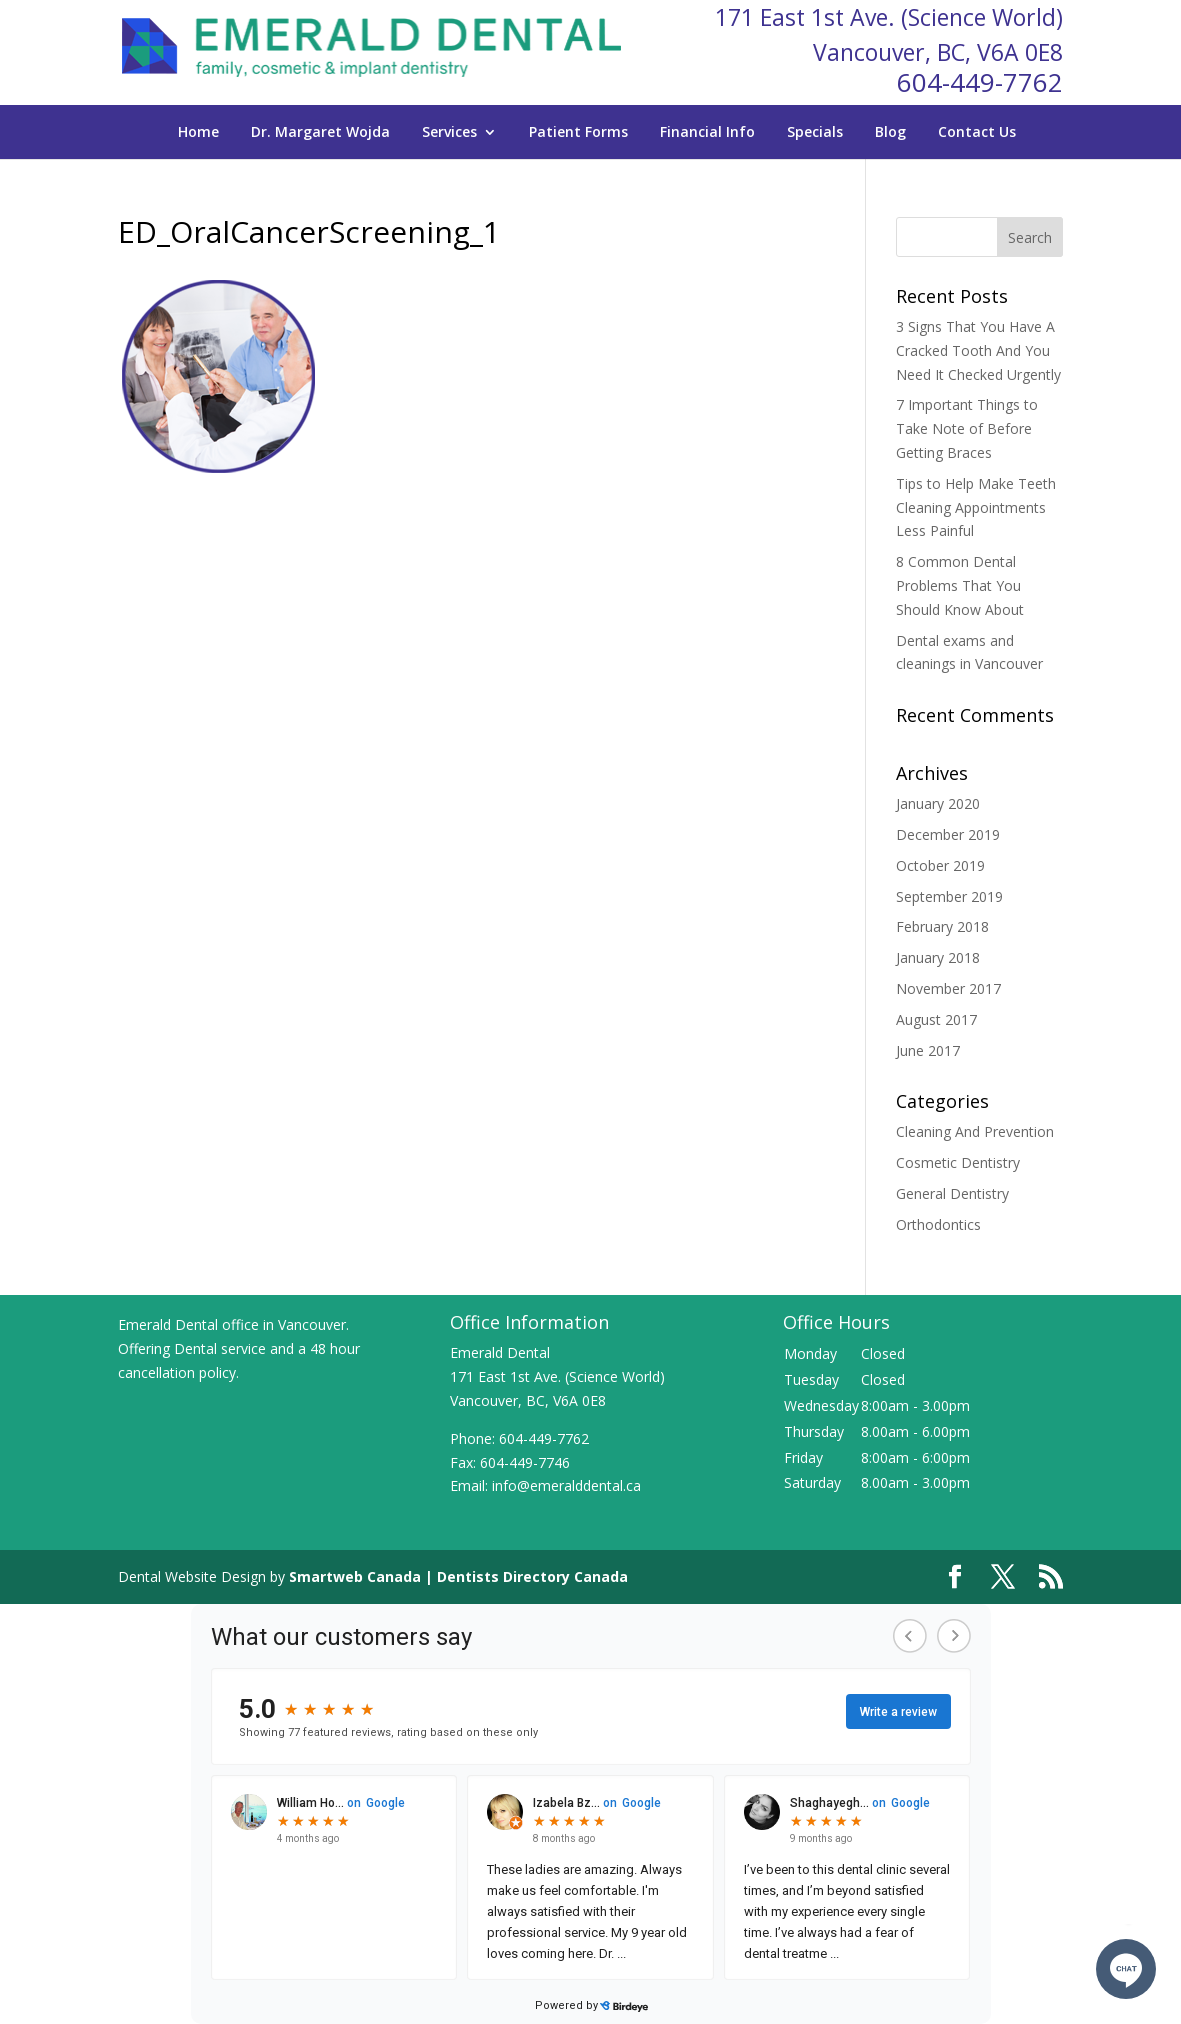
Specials (815, 132)
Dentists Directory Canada (532, 1576)
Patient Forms (578, 132)
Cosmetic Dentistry (958, 1162)
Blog (890, 132)
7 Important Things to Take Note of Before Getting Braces (967, 428)
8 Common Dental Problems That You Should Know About (960, 585)
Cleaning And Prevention (975, 1131)
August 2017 (936, 1019)
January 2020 (938, 803)
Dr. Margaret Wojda (320, 132)
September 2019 (949, 896)
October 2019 (940, 865)
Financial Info (707, 132)
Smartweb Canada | (363, 1576)
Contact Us (977, 132)
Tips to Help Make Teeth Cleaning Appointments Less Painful (976, 507)
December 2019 (948, 834)
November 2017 (948, 988)
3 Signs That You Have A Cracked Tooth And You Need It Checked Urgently (978, 350)
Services (449, 132)
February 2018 (942, 926)
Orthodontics (938, 1224)
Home (198, 132)
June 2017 (928, 1050)
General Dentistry (952, 1193)
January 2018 (938, 957)
